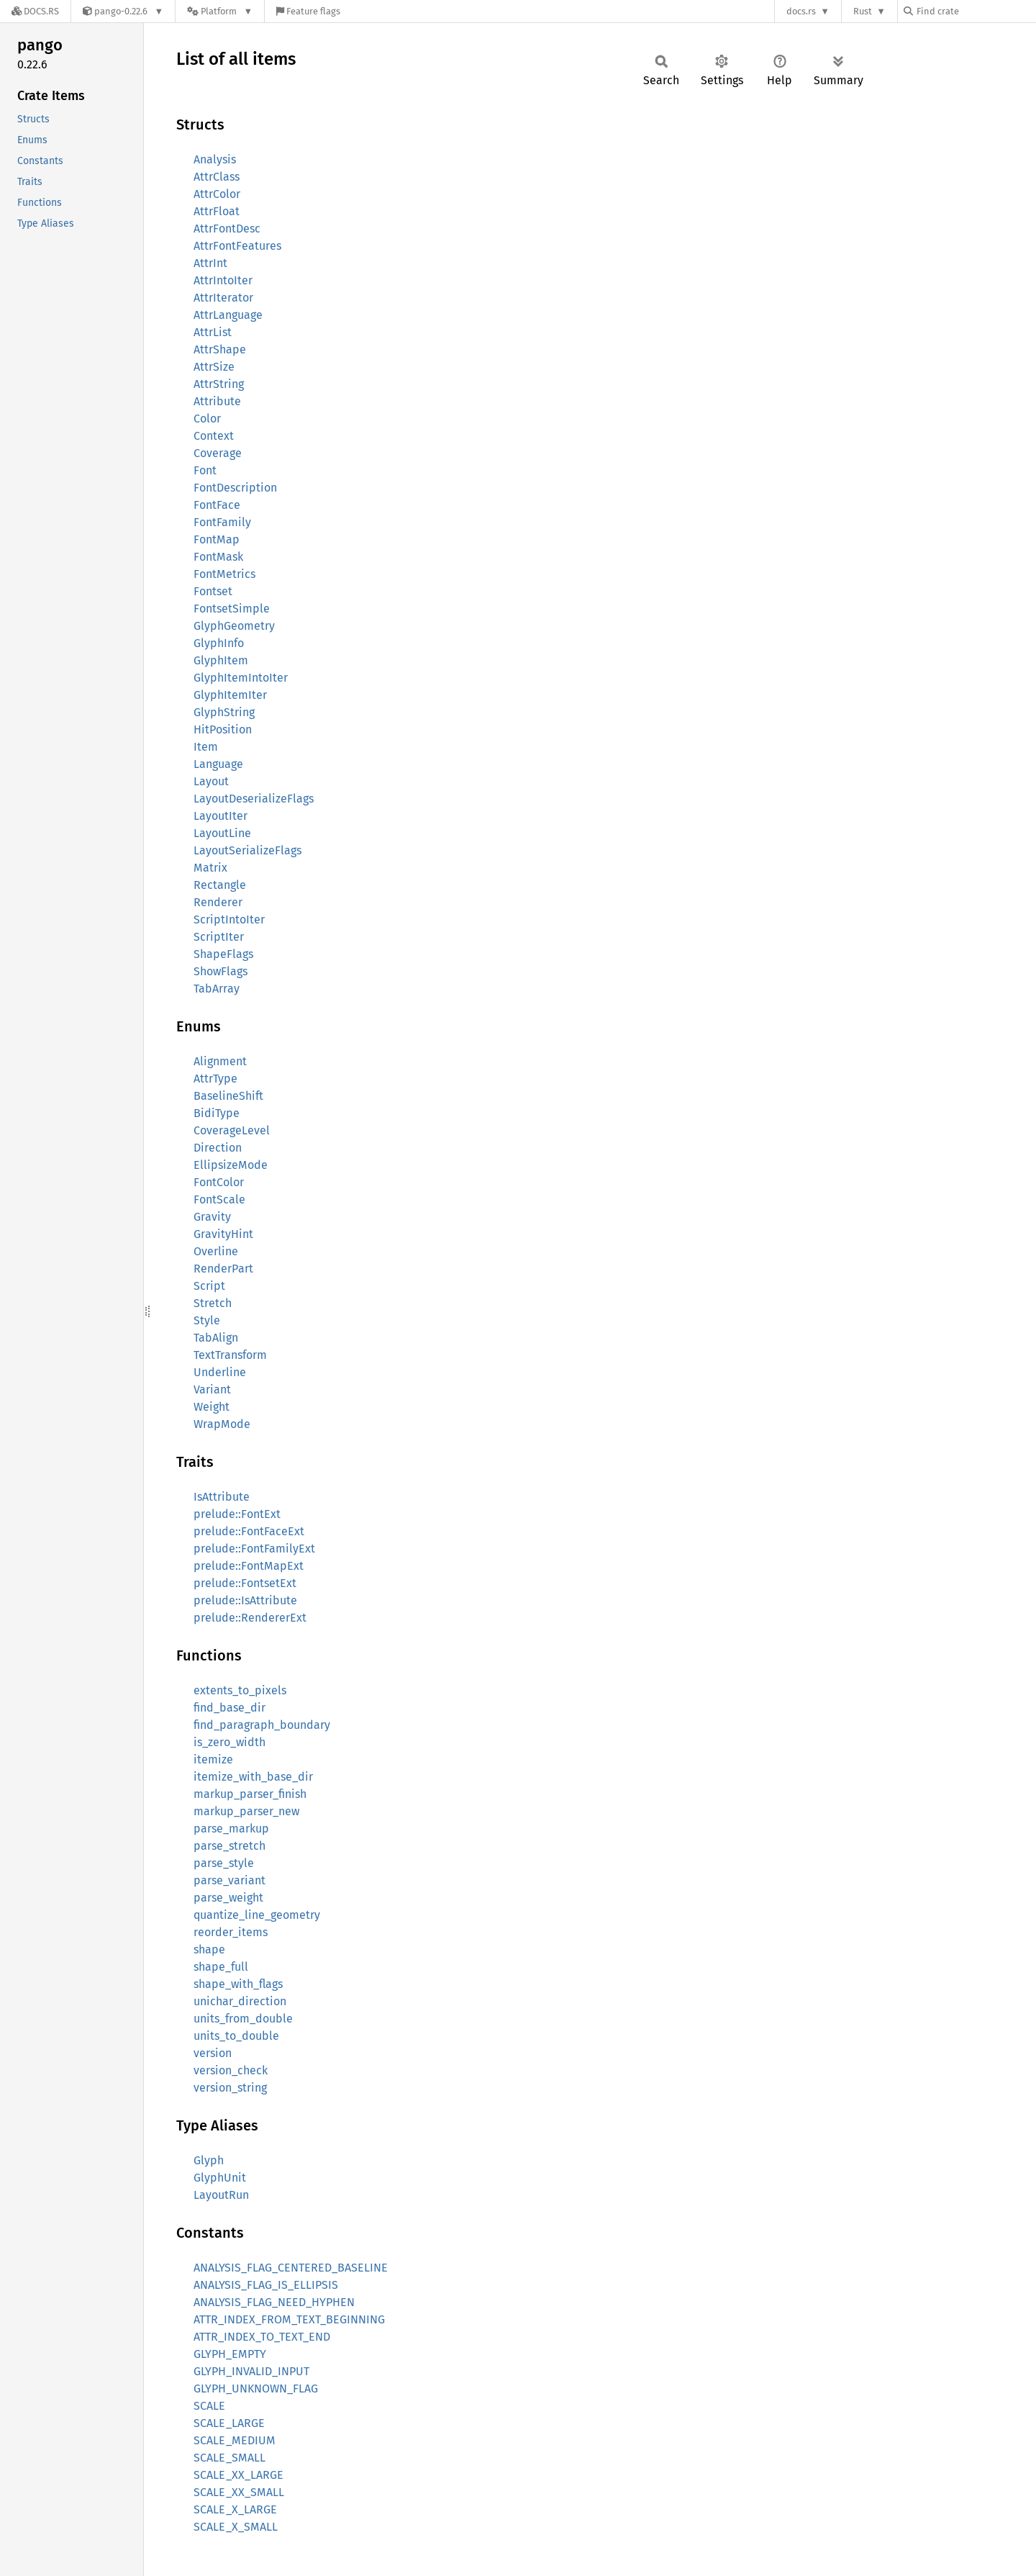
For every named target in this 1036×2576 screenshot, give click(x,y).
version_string (230, 2087)
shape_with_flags (238, 1984)
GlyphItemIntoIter (241, 677)
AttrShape (220, 349)
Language (218, 764)
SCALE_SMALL (229, 2457)
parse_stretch (229, 1846)
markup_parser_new (246, 1811)
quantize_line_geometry (257, 1915)
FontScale (219, 1199)
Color (207, 418)
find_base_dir (229, 1707)
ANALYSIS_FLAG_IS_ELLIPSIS (266, 2285)
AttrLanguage (228, 315)
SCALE (209, 2406)
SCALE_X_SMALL (236, 2527)
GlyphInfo (219, 643)
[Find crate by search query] (975, 11)
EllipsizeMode (231, 1165)
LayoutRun (221, 2195)
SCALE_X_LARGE (235, 2509)
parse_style (224, 1863)
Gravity (212, 1217)
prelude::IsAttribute (245, 1600)
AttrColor (217, 194)
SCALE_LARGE (229, 2423)
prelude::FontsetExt (245, 1583)
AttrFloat (217, 211)
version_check (231, 2070)
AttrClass (217, 177)
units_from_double (243, 2018)
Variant (212, 1389)
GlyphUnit (220, 2177)
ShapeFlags (223, 954)
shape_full (221, 1967)
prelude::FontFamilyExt (254, 1548)
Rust (862, 11)
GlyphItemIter (230, 695)
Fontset (213, 591)
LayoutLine (222, 833)
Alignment (220, 1061)
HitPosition (223, 729)
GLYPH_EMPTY (230, 2354)
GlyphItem (221, 660)
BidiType (217, 1113)
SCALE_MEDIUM (235, 2440)
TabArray (217, 988)
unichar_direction (240, 2001)
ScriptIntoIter (229, 919)
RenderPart (223, 1268)
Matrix (210, 868)
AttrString (219, 384)
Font (205, 470)
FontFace (217, 505)
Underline (220, 1372)
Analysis (215, 159)
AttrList (213, 332)
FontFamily (222, 522)
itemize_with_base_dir (253, 1777)
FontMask (218, 557)
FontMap (217, 539)
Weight (212, 1407)
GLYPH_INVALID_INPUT (251, 2371)
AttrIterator (223, 297)
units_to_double (236, 2036)
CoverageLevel (232, 1130)
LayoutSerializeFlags (247, 850)
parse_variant (229, 1880)
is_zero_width (229, 1742)
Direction (218, 1147)
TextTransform (230, 1355)
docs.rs (801, 11)
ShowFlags (220, 971)
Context (214, 436)
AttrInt (210, 263)
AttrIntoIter (223, 280)
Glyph (209, 2160)
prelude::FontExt (237, 1514)
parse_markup (231, 1828)
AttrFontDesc (227, 228)
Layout (211, 781)
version (213, 2053)
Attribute (217, 401)
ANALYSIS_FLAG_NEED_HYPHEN (274, 2302)
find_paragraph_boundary (262, 1725)
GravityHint (223, 1234)
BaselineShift (228, 1096)
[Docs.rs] (35, 11)
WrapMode (222, 1424)
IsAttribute (222, 1497)
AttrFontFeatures (237, 246)
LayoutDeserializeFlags (254, 798)
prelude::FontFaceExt (249, 1531)
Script (209, 1286)
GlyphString (224, 712)
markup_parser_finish (250, 1794)
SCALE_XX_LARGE (238, 2475)
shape (209, 1949)
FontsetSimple (232, 608)
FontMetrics (224, 574)
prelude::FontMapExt (249, 1566)
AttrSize (214, 367)
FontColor (219, 1182)
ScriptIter (219, 937)
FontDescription (235, 487)
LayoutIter (220, 816)
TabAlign (216, 1338)
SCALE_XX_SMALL (239, 2492)
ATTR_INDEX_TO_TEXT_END (262, 2337)
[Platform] (220, 11)
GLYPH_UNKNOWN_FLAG (256, 2388)
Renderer (218, 902)
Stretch (213, 1303)
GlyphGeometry (234, 626)
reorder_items (231, 1932)
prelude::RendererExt (250, 1617)
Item (206, 747)
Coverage (218, 453)
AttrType (215, 1078)
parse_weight (228, 1897)
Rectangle (220, 885)
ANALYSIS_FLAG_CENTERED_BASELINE (291, 2267)
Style (207, 1320)
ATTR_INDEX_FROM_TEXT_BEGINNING (289, 2319)
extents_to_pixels (240, 1690)
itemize (213, 1759)
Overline (216, 1251)
